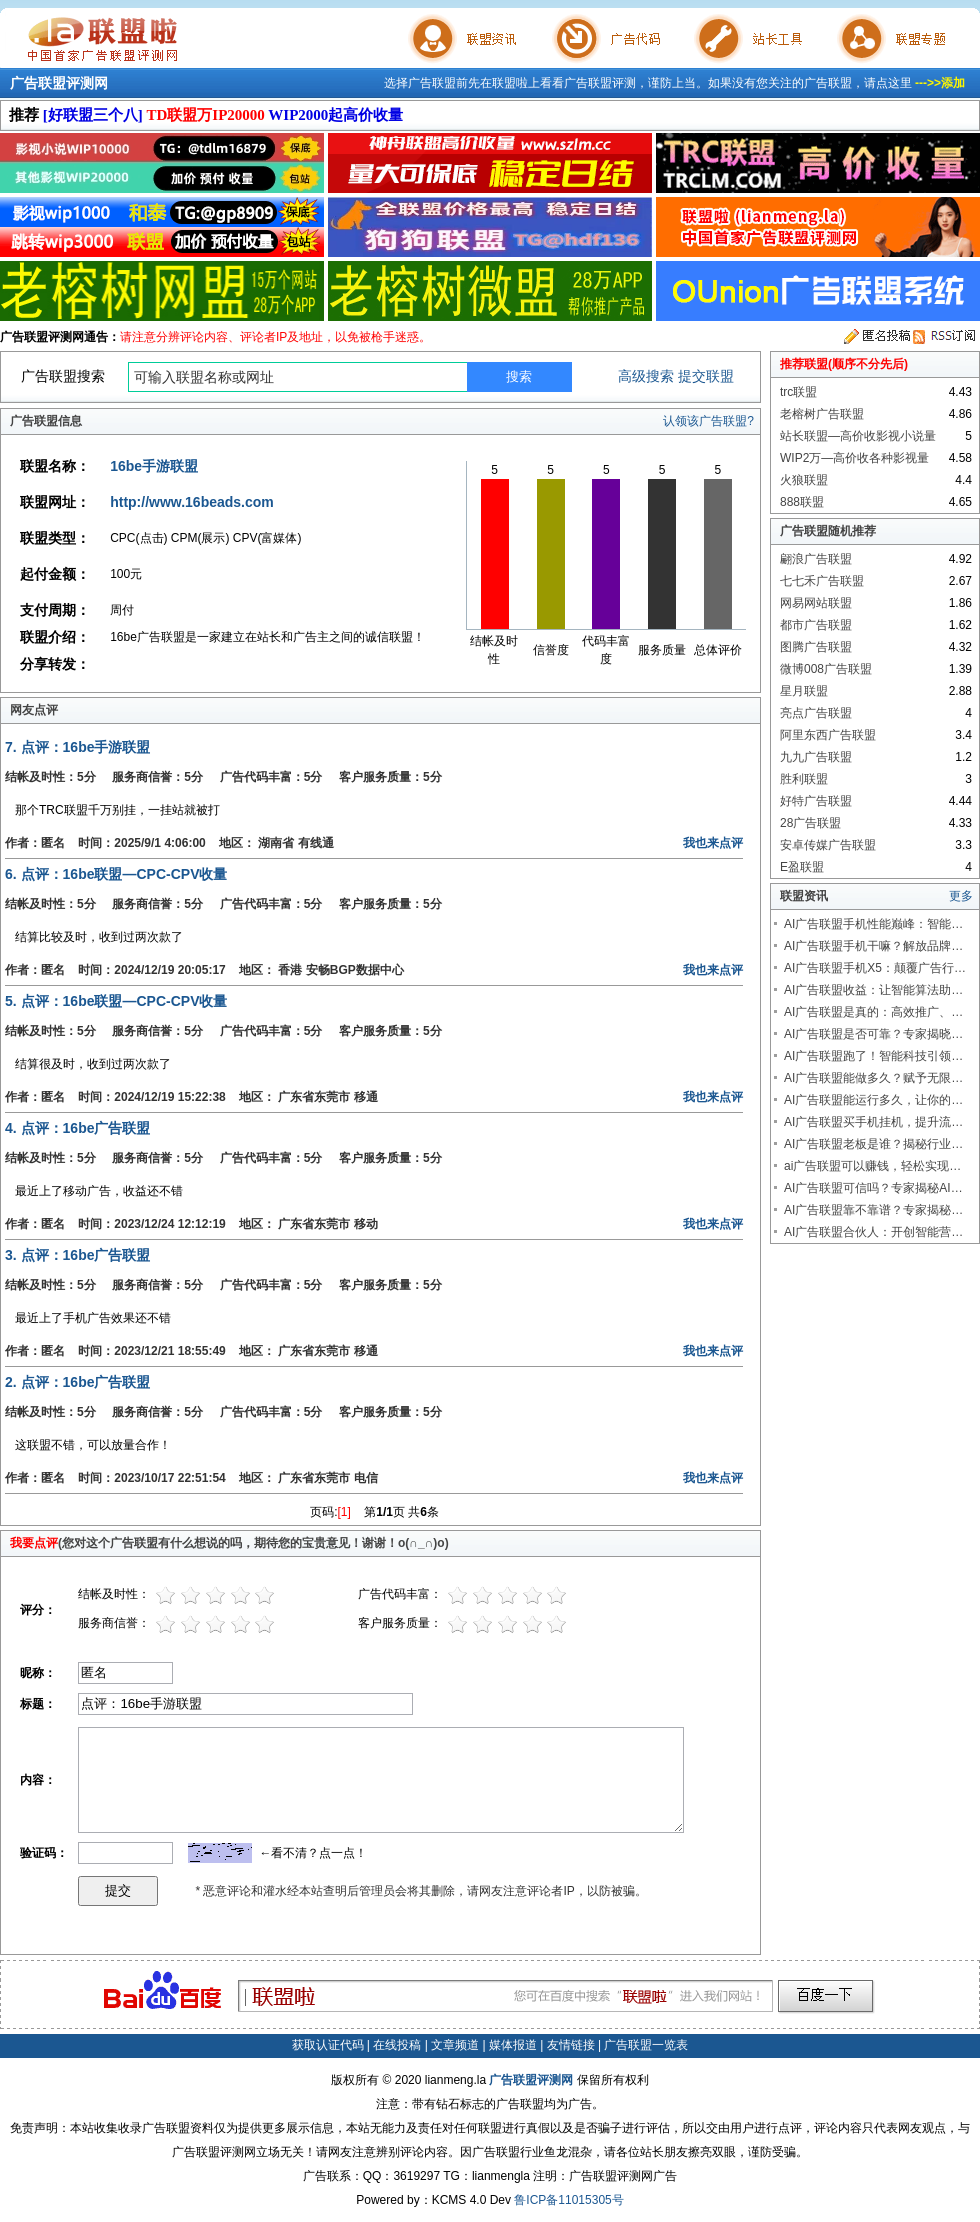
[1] (344, 1512)
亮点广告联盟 (816, 713)
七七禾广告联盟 (822, 581)
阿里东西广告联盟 (828, 735)
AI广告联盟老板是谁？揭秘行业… (873, 1144)
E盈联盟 (802, 867)
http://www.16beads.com (192, 502)
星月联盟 (804, 691)
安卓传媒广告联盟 (828, 845)
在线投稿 (397, 2045)
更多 (961, 896)
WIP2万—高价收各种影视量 (854, 458)
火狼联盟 (804, 480)
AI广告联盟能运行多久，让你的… (873, 1100)
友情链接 (571, 2045)
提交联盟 (706, 376)
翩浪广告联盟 (816, 559)
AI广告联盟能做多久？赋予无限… (873, 1078)
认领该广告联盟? (708, 421)
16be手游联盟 (154, 466)
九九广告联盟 (816, 757)
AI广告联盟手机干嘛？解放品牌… (873, 946)
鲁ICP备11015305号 (568, 2200)
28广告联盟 (810, 823)
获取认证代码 (328, 2045)
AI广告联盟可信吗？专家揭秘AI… (873, 1188)
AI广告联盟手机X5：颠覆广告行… (875, 968)
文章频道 (455, 2045)
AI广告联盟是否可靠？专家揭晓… (873, 1034)
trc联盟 (798, 392)
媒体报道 (513, 2045)
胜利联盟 (804, 779)
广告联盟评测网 (59, 83)
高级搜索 (646, 376)
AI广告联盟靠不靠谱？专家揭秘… (873, 1210)
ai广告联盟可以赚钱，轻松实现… (872, 1166)
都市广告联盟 (816, 625)
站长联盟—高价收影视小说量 (858, 436)
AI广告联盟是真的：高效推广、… (873, 1012)
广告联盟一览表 (646, 2045)
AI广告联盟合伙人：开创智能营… (873, 1232)
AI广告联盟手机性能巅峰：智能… (873, 924)
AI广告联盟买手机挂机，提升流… (873, 1122)
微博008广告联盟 (826, 669)
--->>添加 (940, 83)
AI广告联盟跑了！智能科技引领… (873, 1056)
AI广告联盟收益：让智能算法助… (873, 990)
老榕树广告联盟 (822, 414)
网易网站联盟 (816, 603)
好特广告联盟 (816, 801)
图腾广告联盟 (816, 647)
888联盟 (802, 502)
